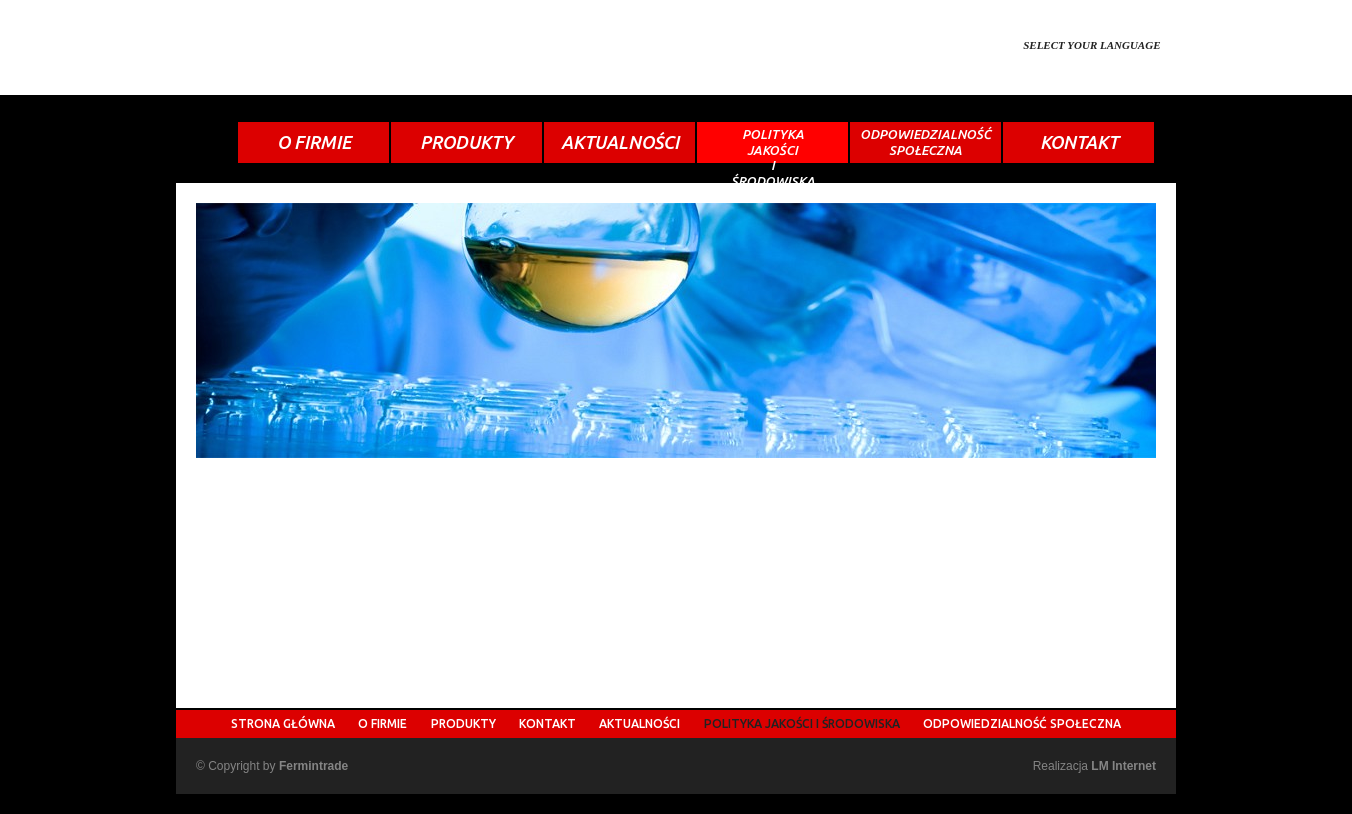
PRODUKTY (466, 142)
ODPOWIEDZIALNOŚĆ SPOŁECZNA (1022, 723)
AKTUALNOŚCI (620, 142)
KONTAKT (1079, 142)
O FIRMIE (314, 142)
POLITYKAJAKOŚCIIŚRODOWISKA (773, 145)
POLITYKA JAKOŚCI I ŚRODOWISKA (802, 723)
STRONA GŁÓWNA (283, 723)
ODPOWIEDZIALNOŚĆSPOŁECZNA (925, 142)
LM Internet (1123, 766)
